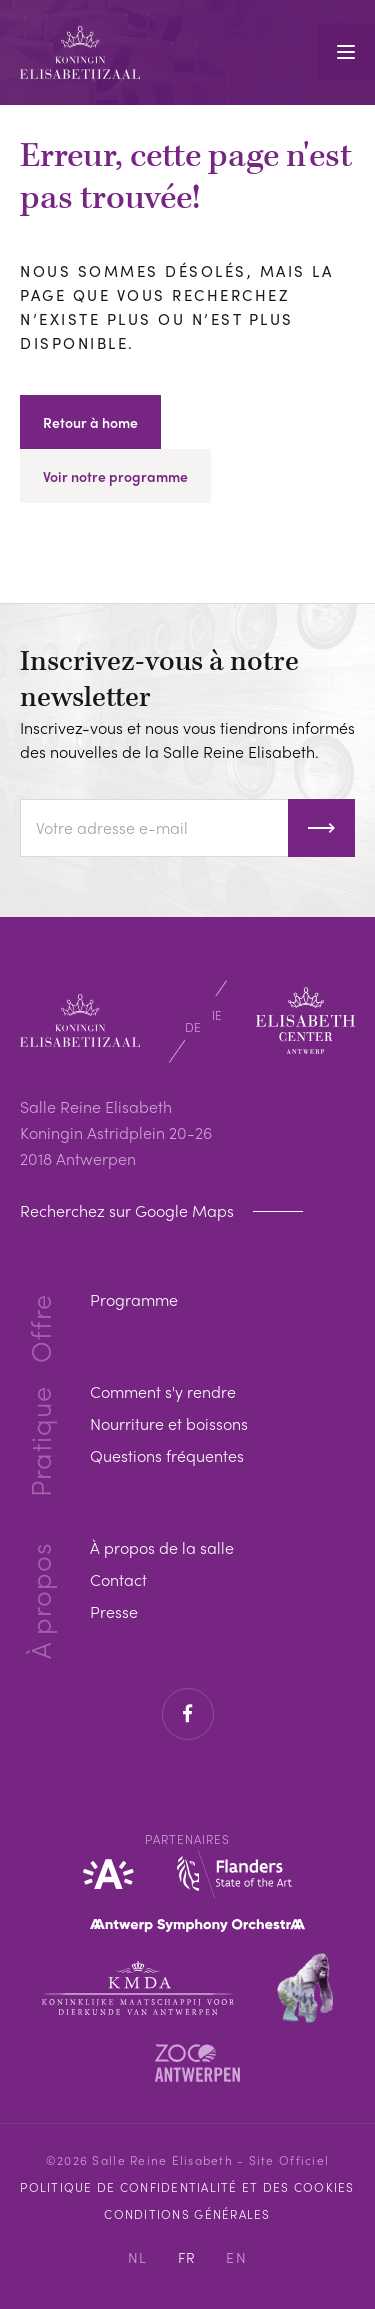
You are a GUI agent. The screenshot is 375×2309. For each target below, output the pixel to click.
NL (138, 2257)
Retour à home (90, 422)
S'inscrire (321, 828)
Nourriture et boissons (169, 1423)
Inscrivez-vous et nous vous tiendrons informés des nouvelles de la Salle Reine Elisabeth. (187, 739)
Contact (118, 1579)
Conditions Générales (187, 2214)
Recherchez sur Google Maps (129, 1211)
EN (236, 2257)
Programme (134, 1299)
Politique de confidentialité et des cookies (187, 2187)
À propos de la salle (162, 1547)
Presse (114, 1611)
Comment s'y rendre (163, 1391)
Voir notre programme (115, 476)
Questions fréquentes (167, 1455)
